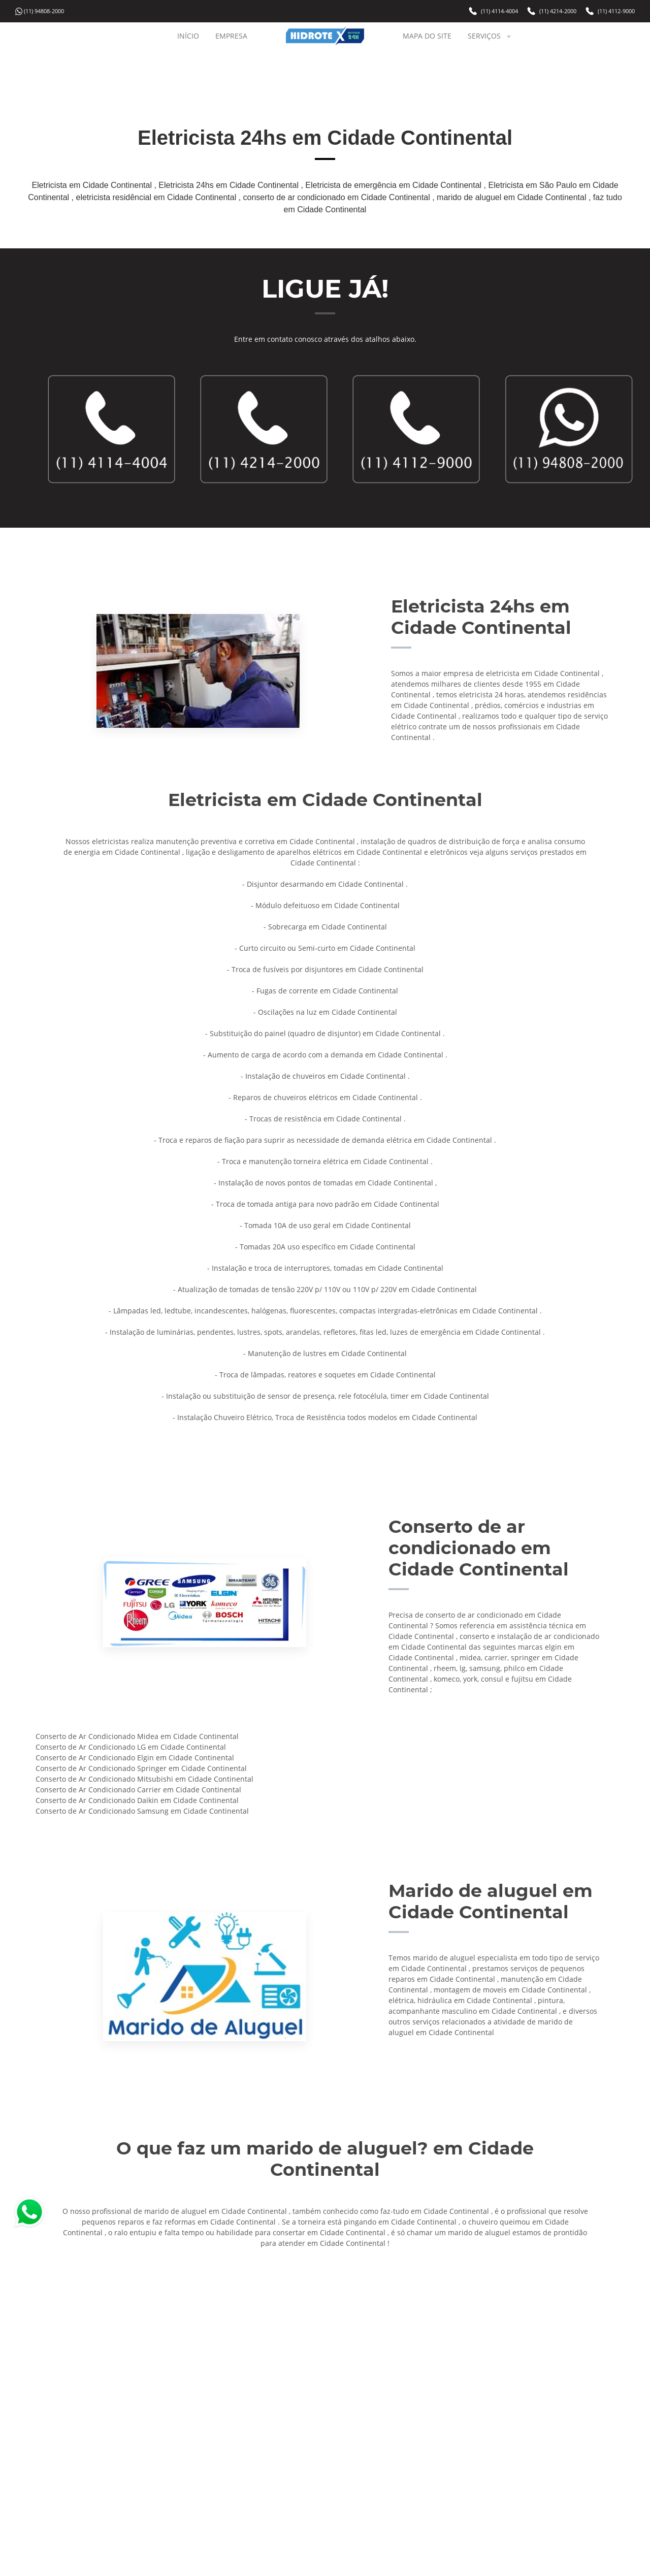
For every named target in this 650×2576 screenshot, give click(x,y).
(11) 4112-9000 (616, 11)
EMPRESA (231, 36)
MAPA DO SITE (427, 36)
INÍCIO (188, 36)
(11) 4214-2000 (557, 11)
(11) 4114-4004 (499, 11)
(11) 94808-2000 (44, 11)
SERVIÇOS (490, 36)
